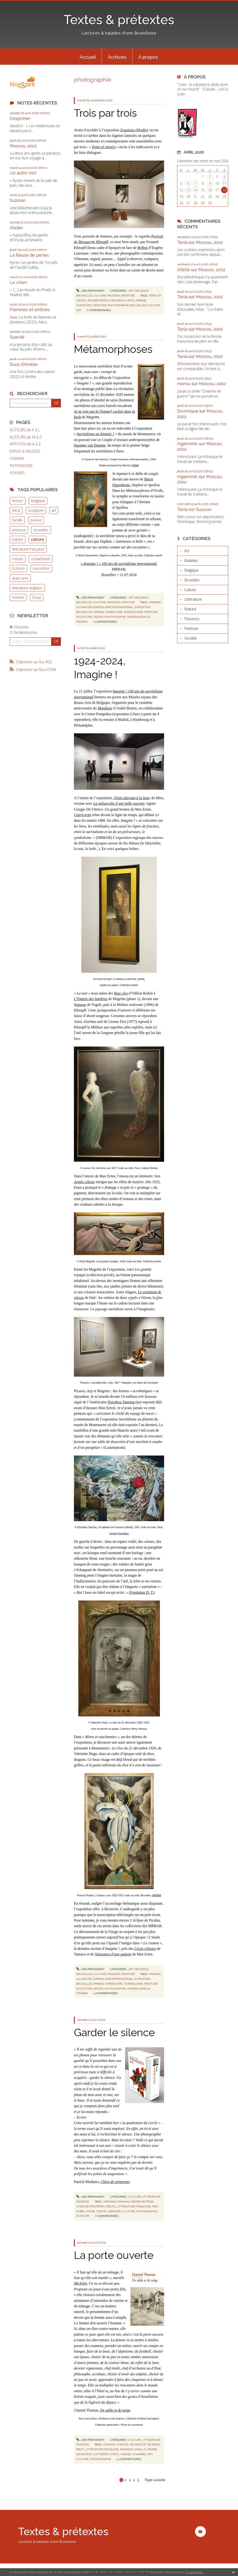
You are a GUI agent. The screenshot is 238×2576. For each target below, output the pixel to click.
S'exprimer (20, 118)
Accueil (87, 57)
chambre (139, 2454)
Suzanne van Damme (90, 445)
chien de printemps (90, 2206)
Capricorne (82, 815)
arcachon (84, 2454)
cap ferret (101, 2454)
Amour (17, 500)
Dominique (187, 411)
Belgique (142, 290)
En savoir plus (194, 2572)
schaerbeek (40, 558)
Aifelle (183, 269)
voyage (125, 2454)
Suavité (17, 337)
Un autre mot (23, 173)
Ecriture (18, 568)
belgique (38, 500)
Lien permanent (90, 290)
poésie (36, 520)
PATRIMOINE (21, 465)
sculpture (84, 616)
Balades (191, 560)
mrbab (141, 300)
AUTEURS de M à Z (26, 437)
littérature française (28, 549)
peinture (19, 529)
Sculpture (36, 510)
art (53, 510)
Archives (117, 57)
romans (123, 2201)
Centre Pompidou (119, 1533)
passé (91, 2211)
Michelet (80, 2283)
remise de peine (142, 2201)
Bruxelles (84, 295)
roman (17, 558)
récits (111, 2206)
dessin (98, 616)
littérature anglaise (27, 587)
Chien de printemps (115, 2182)
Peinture (128, 295)
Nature (190, 609)
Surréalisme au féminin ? (95, 434)
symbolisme (113, 612)
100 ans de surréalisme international (104, 607)
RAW (135, 465)
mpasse (80, 1005)
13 (188, 190)
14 (195, 190)
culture (37, 539)
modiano (109, 2201)
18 (224, 190)
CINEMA (17, 458)
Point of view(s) (103, 147)
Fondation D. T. (142, 1592)
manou (184, 383)
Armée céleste (84, 1182)
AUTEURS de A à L (25, 430)
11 (224, 183)
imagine (155, 602)
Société (190, 638)
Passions (113, 295)
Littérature (151, 2196)
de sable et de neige (145, 2444)
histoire (18, 597)
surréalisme (133, 612)
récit (80, 2449)
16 (210, 190)
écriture (82, 2216)
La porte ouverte (113, 2255)
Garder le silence (114, 2032)
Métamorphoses (113, 349)
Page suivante (155, 2480)
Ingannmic (187, 443)
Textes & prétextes (119, 19)
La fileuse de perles (29, 255)
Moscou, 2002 (23, 145)
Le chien (18, 282)
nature (17, 539)
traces (101, 2211)
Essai (36, 597)
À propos (148, 57)
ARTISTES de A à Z (25, 444)
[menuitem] (88, 56)
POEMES (17, 472)
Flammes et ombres (30, 309)
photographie (118, 305)
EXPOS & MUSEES (25, 451)
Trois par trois (105, 113)
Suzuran (18, 200)
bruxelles (41, 529)
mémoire (114, 2211)
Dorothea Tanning (121, 1402)
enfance (126, 2449)
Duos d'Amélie (24, 364)
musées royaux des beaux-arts (111, 300)
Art (131, 290)
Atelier (16, 227)
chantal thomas (116, 2444)
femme (152, 2449)
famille (17, 520)
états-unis (20, 578)
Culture (99, 295)
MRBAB (156, 1895)
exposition (41, 568)
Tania (182, 242)
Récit (16, 510)
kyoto (114, 2454)
